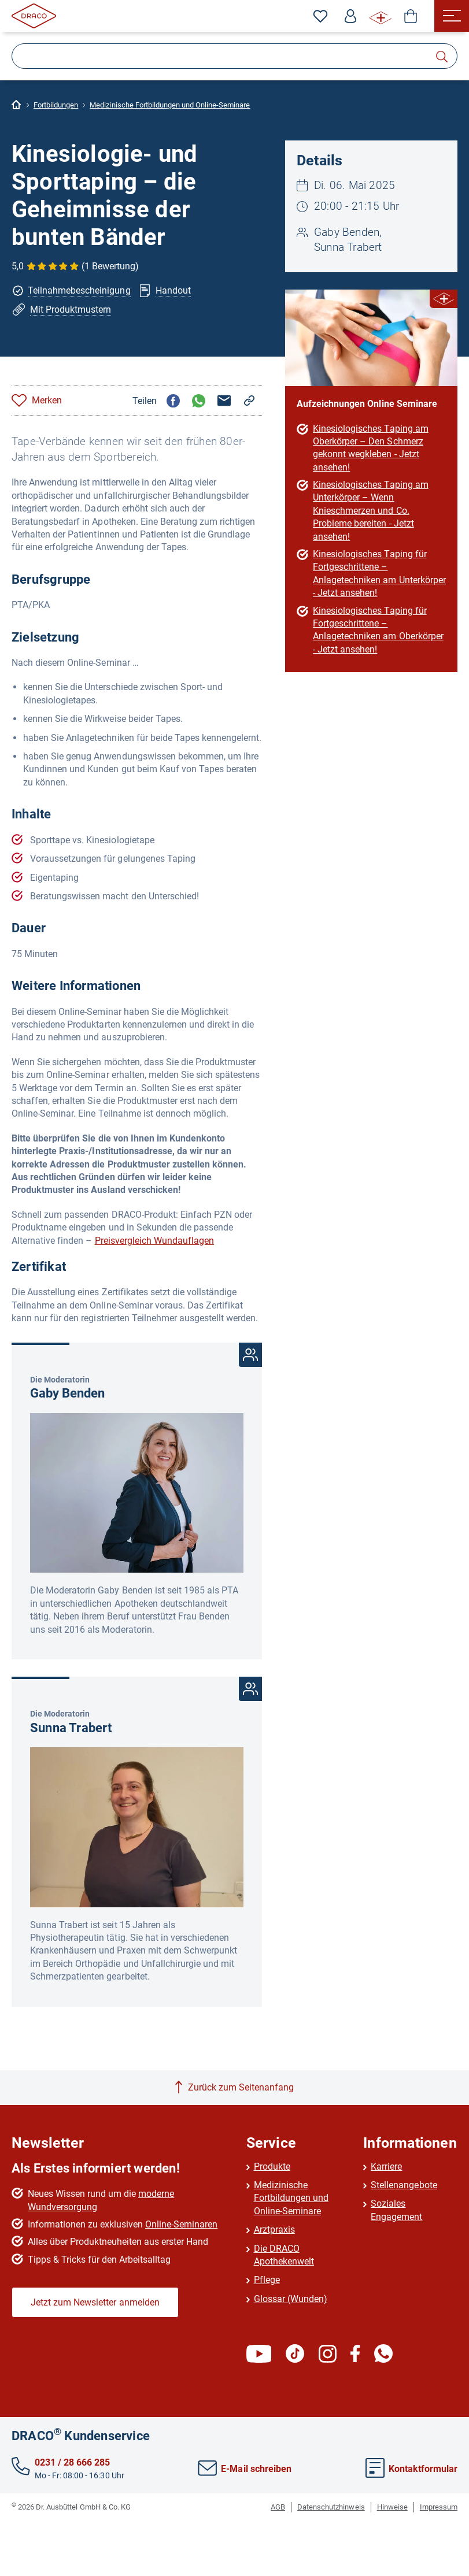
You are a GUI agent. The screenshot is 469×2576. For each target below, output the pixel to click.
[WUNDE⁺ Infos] (380, 16)
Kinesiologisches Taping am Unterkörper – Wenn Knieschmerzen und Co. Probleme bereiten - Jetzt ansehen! (371, 510)
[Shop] (410, 16)
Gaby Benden (67, 1393)
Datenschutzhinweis (330, 2507)
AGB (278, 2507)
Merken (47, 400)
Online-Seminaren (181, 2224)
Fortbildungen (56, 105)
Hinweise (392, 2507)
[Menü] (451, 16)
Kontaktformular (411, 2469)
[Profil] (350, 16)
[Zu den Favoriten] (320, 16)
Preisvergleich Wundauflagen (155, 1240)
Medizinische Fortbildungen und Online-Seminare (170, 105)
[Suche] (234, 56)
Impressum (438, 2507)
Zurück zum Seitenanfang (241, 2087)
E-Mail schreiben (244, 2469)
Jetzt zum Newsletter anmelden (95, 2302)
